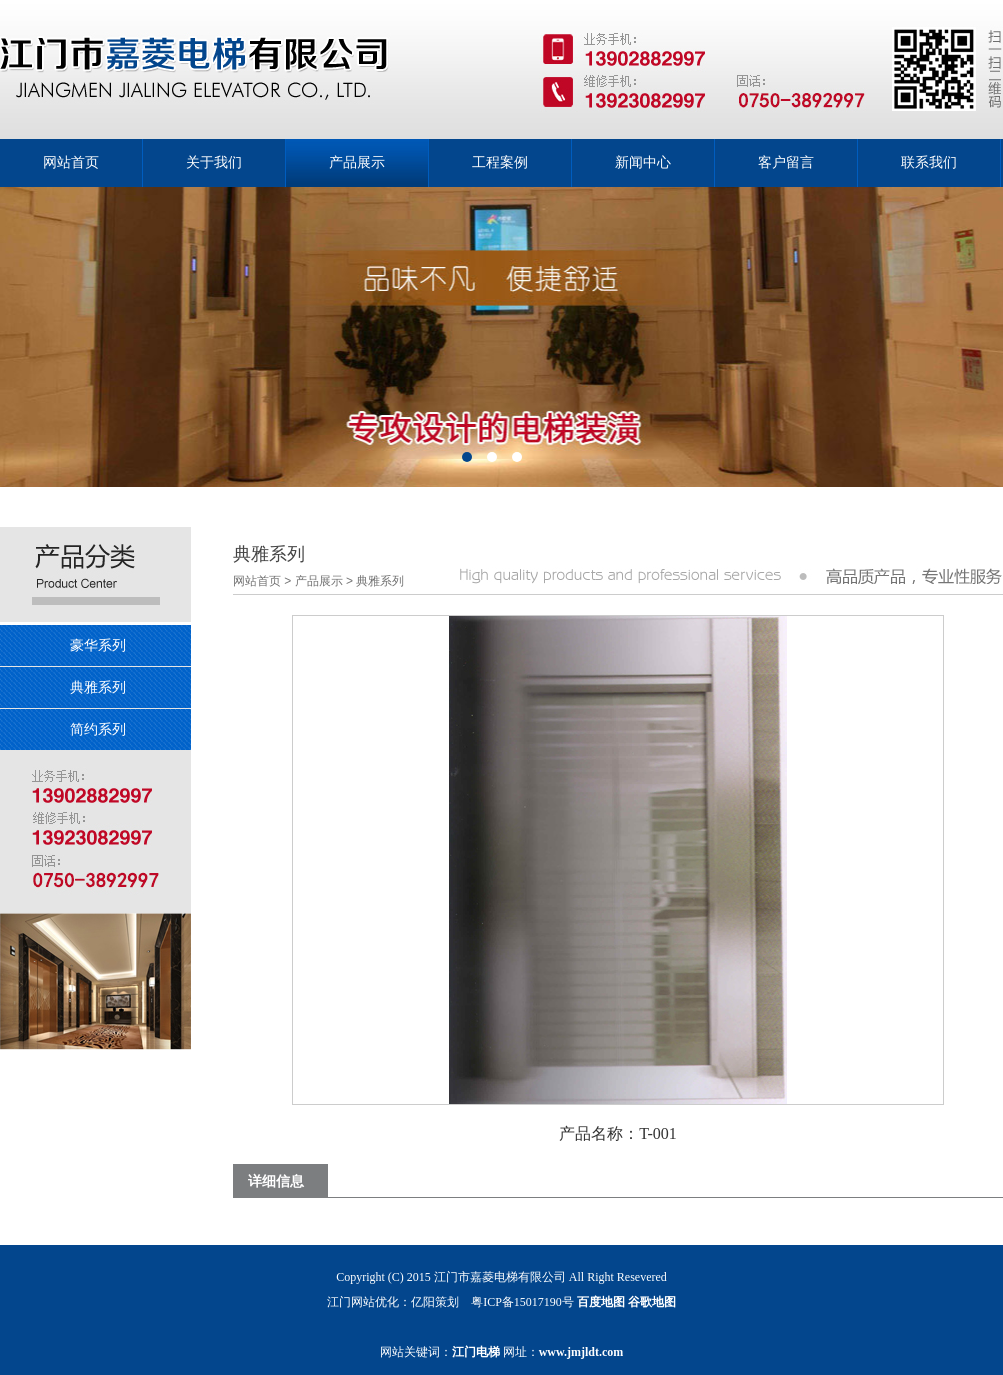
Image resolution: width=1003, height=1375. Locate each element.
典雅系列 (98, 687)
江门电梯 (476, 1352)
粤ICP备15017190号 (522, 1302)
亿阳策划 (435, 1302)
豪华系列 (98, 645)
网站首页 (257, 581)
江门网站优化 (363, 1302)
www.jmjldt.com (581, 1352)
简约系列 (98, 729)
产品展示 (319, 581)
